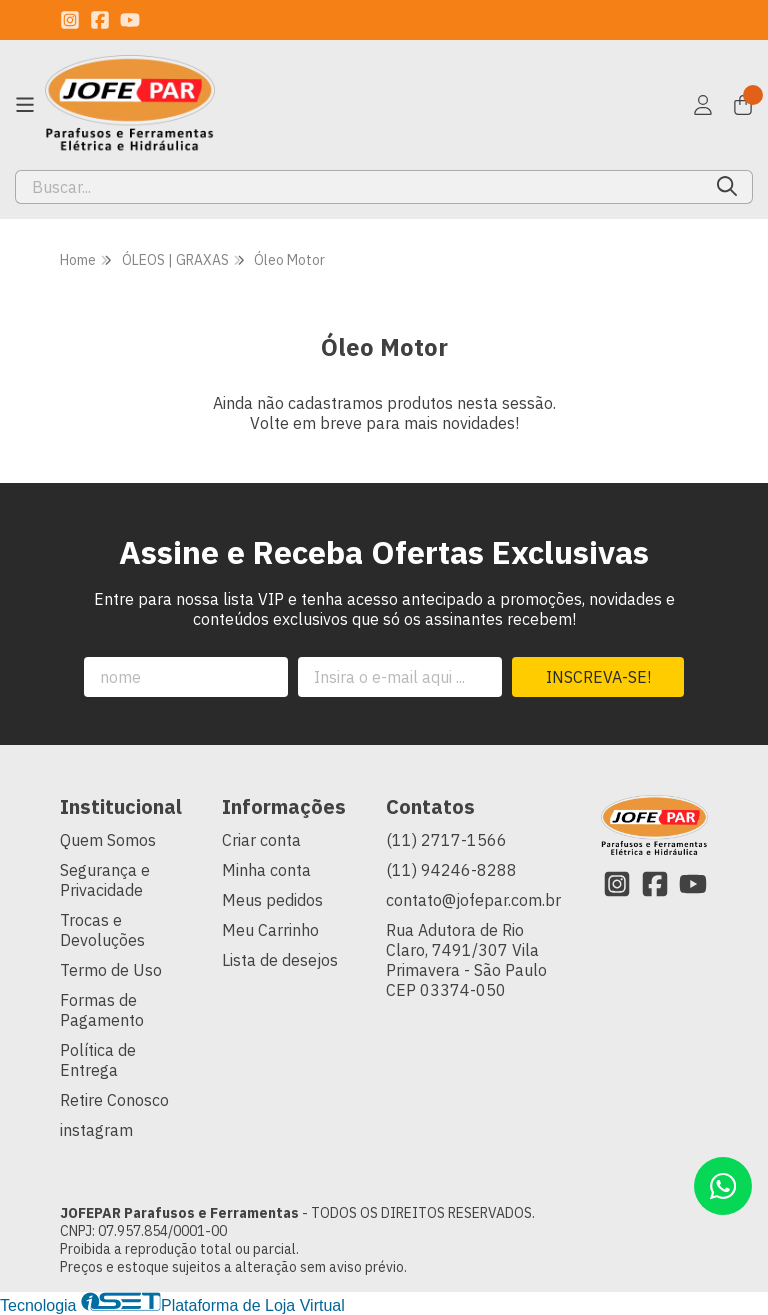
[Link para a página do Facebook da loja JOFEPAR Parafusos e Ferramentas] (100, 20)
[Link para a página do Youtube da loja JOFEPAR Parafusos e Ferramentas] (130, 20)
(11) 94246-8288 (451, 870)
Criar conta (261, 840)
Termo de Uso (111, 970)
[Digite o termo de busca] (359, 187)
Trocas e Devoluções (102, 930)
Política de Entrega (98, 1060)
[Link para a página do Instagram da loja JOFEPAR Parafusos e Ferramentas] (70, 20)
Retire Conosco (114, 1100)
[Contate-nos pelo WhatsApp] (723, 1186)
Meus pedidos (272, 900)
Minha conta (266, 870)
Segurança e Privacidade (105, 880)
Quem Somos (108, 840)
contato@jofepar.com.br (473, 900)
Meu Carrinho (270, 930)
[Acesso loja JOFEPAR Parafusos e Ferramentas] (703, 105)
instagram (96, 1130)
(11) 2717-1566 (446, 840)
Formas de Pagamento (102, 1010)
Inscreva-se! (598, 677)
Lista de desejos (280, 960)
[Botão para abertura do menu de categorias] (25, 105)
